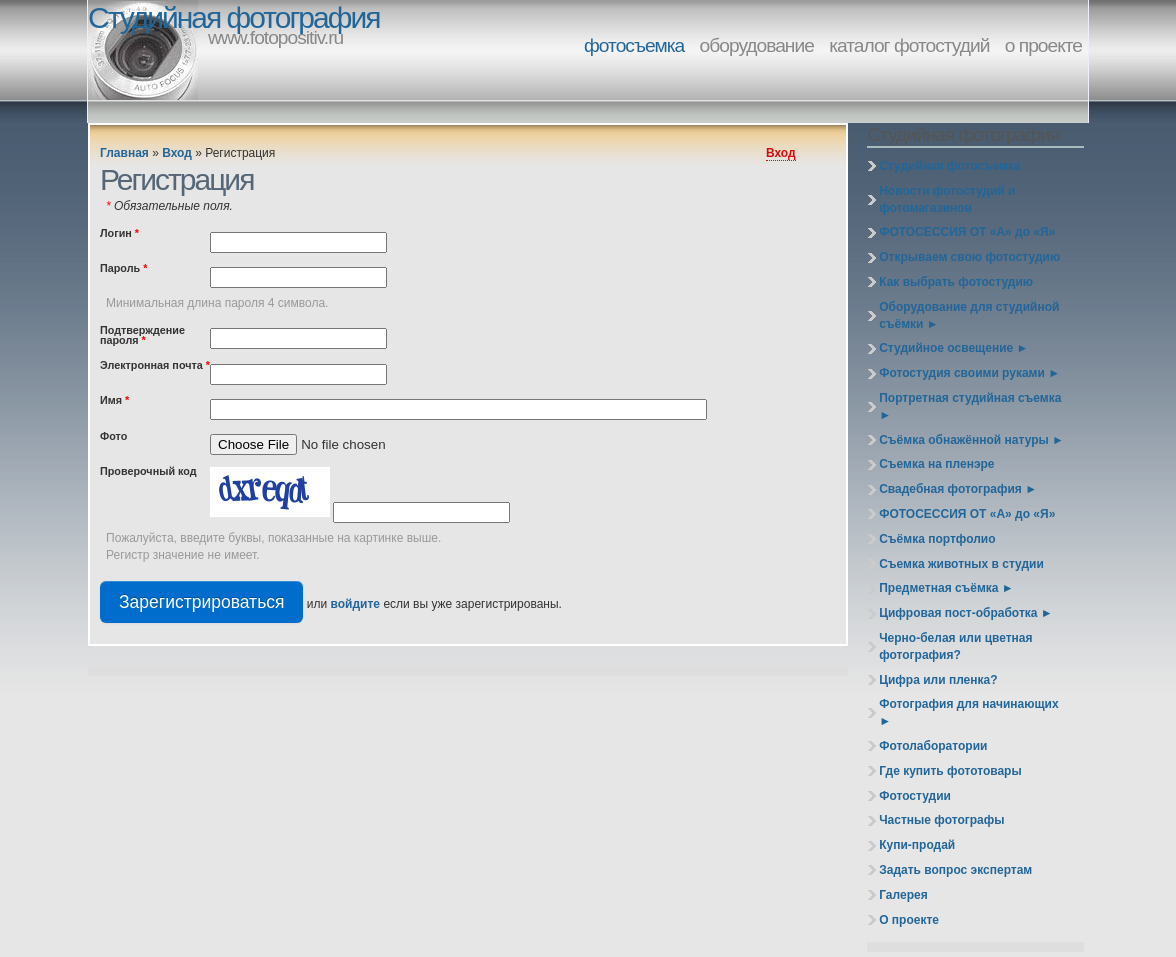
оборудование (757, 45)
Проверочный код (148, 472)
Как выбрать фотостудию (956, 282)
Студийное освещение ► (953, 348)
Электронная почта (155, 366)
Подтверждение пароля (142, 336)
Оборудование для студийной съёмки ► (969, 315)
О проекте (909, 920)
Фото (113, 437)
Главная (124, 153)
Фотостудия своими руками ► (969, 373)
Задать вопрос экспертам (955, 870)
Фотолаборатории (933, 746)
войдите (355, 604)
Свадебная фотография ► (958, 489)
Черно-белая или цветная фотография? (955, 646)
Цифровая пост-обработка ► (965, 613)
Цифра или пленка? (938, 680)
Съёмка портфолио (937, 539)
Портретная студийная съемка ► (970, 406)
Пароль (123, 269)
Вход (177, 153)
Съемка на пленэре (936, 464)
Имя (114, 401)
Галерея (903, 895)
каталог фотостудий (909, 45)
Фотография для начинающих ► (968, 712)
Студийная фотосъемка (949, 166)
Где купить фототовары (950, 771)
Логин (119, 234)
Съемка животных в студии (961, 564)
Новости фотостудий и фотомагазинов (947, 199)
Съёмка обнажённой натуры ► (971, 440)
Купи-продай (917, 845)
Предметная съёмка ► (946, 588)
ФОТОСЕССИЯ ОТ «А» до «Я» (967, 232)
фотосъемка (634, 45)
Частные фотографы (941, 820)
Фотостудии (915, 796)
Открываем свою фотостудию (969, 257)
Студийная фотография (233, 17)
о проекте (1043, 45)
